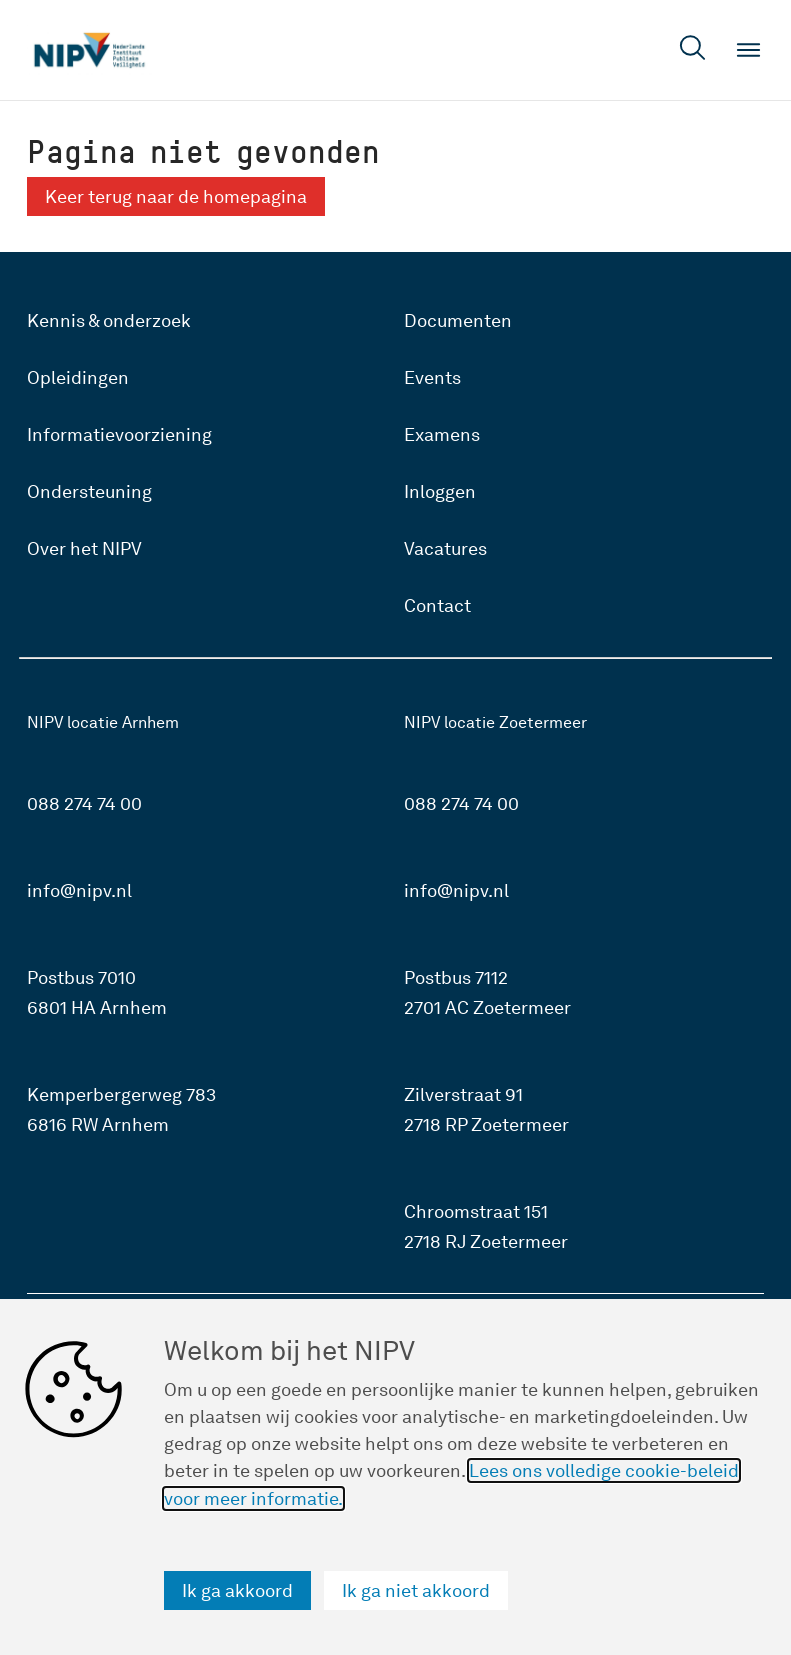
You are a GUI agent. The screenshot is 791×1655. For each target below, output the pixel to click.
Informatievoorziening (119, 434)
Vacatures (445, 548)
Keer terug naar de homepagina (176, 196)
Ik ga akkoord (237, 1590)
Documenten (458, 320)
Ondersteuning (89, 491)
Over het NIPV (84, 548)
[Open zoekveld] (693, 50)
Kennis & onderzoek (109, 320)
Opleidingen (78, 377)
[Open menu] (749, 50)
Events (432, 377)
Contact (437, 605)
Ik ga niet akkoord (416, 1590)
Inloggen (440, 491)
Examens (442, 434)
